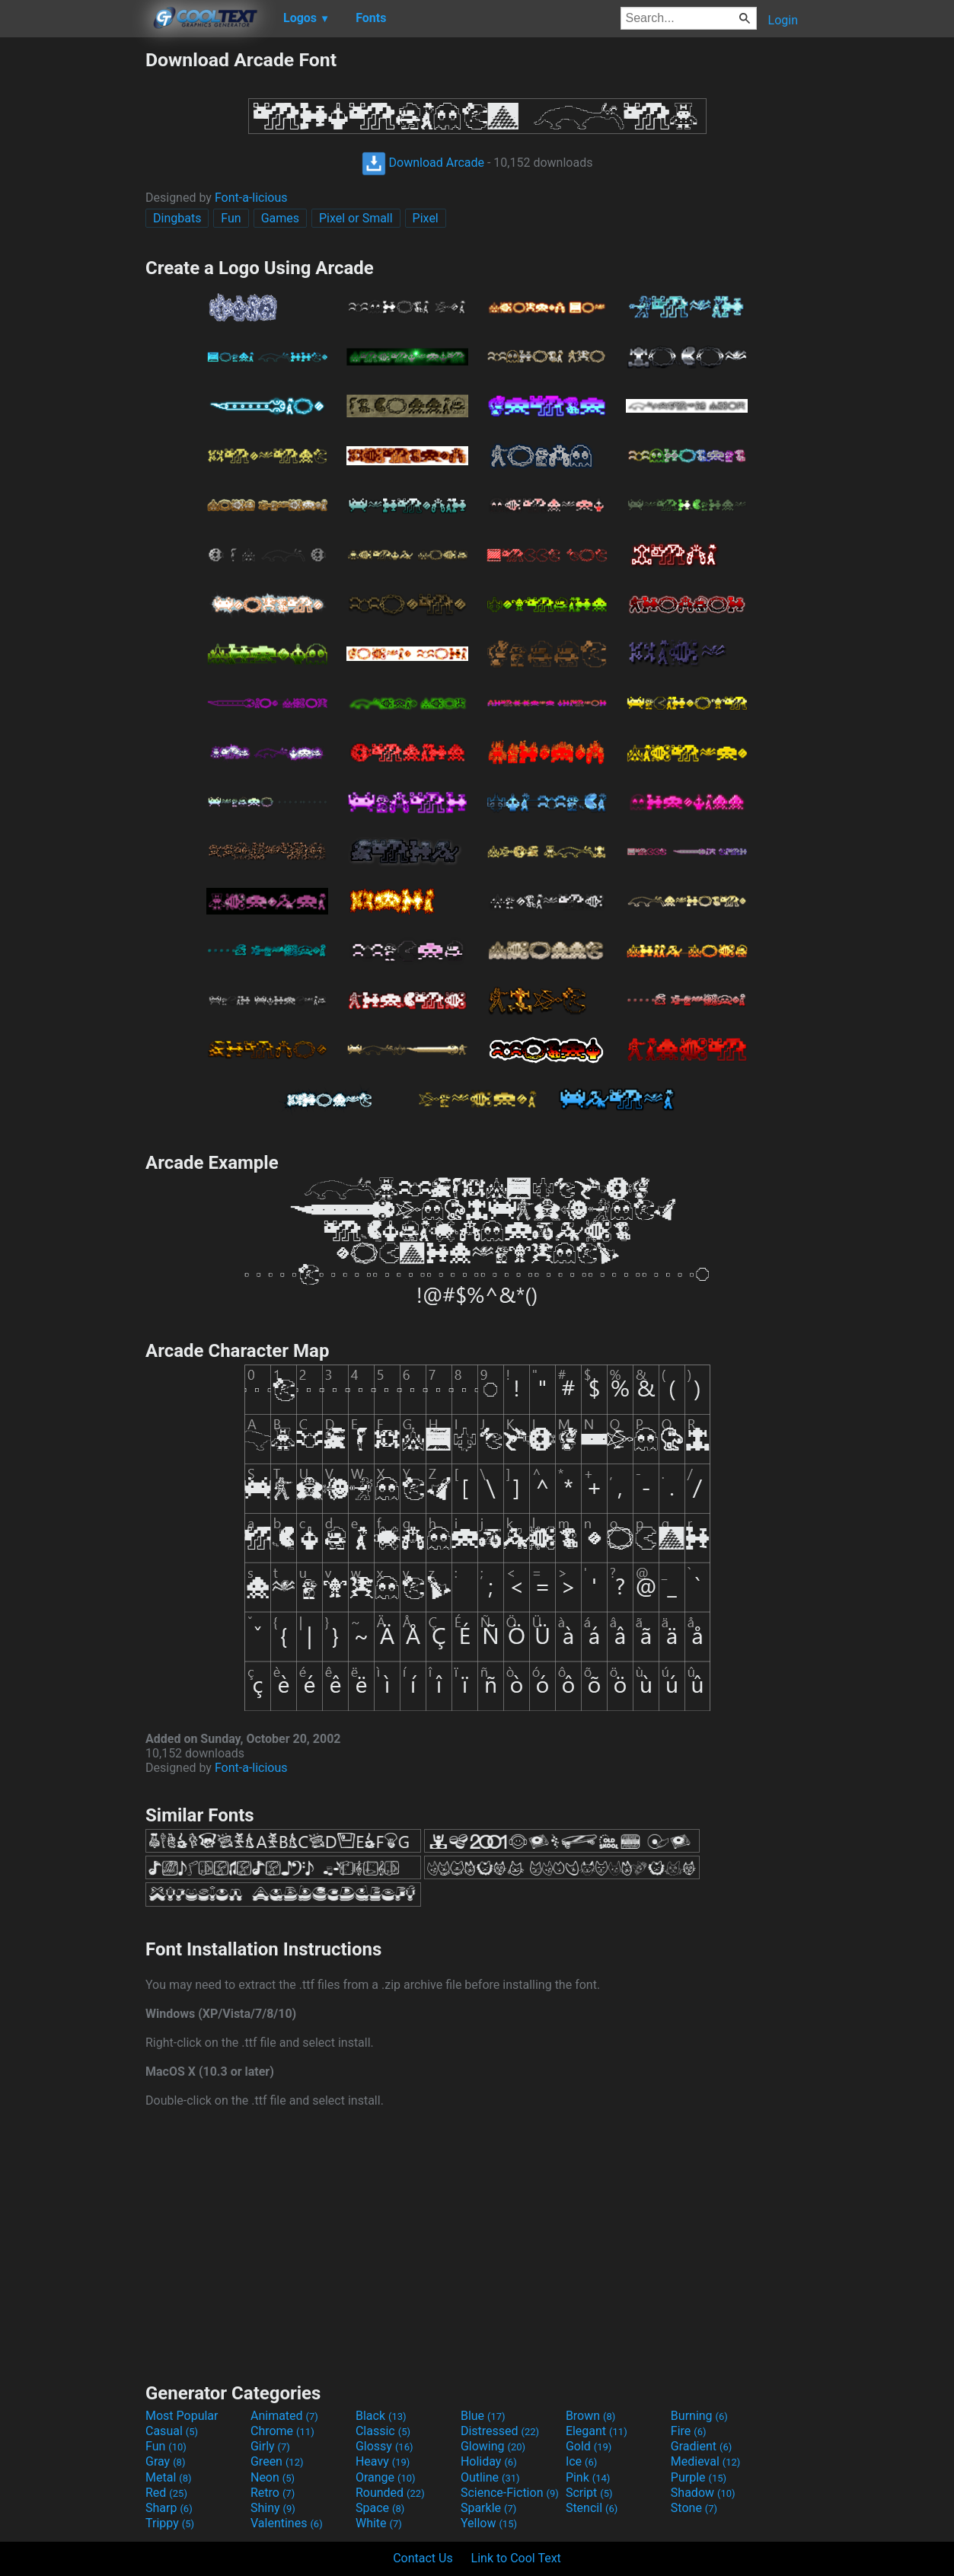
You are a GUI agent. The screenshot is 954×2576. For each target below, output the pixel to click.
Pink (588, 2477)
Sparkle (488, 2508)
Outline (490, 2477)
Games (280, 218)
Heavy (383, 2461)
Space (380, 2508)
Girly (270, 2446)
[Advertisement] (72, 277)
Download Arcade (423, 162)
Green (277, 2461)
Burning (699, 2415)
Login (783, 20)
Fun (231, 218)
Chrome (282, 2431)
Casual (171, 2431)
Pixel (426, 218)
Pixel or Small (356, 218)
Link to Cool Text (516, 2558)
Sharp (169, 2508)
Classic (383, 2431)
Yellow (489, 2523)
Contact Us (423, 2558)
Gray (165, 2461)
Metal (168, 2477)
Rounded (390, 2492)
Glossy (384, 2446)
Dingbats (177, 218)
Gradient (701, 2446)
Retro (272, 2492)
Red (166, 2492)
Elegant (596, 2431)
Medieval (706, 2461)
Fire (689, 2431)
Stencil (591, 2508)
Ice (581, 2461)
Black (381, 2415)
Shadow (703, 2492)
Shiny (272, 2508)
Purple (698, 2477)
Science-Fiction (510, 2492)
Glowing (493, 2446)
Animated (284, 2415)
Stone (694, 2508)
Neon (272, 2477)
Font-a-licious (251, 197)
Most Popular (182, 2415)
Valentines (286, 2523)
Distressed (500, 2431)
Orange (386, 2477)
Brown (590, 2415)
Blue (483, 2415)
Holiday (489, 2461)
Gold (589, 2446)
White (379, 2523)
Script (589, 2492)
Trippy (169, 2523)
